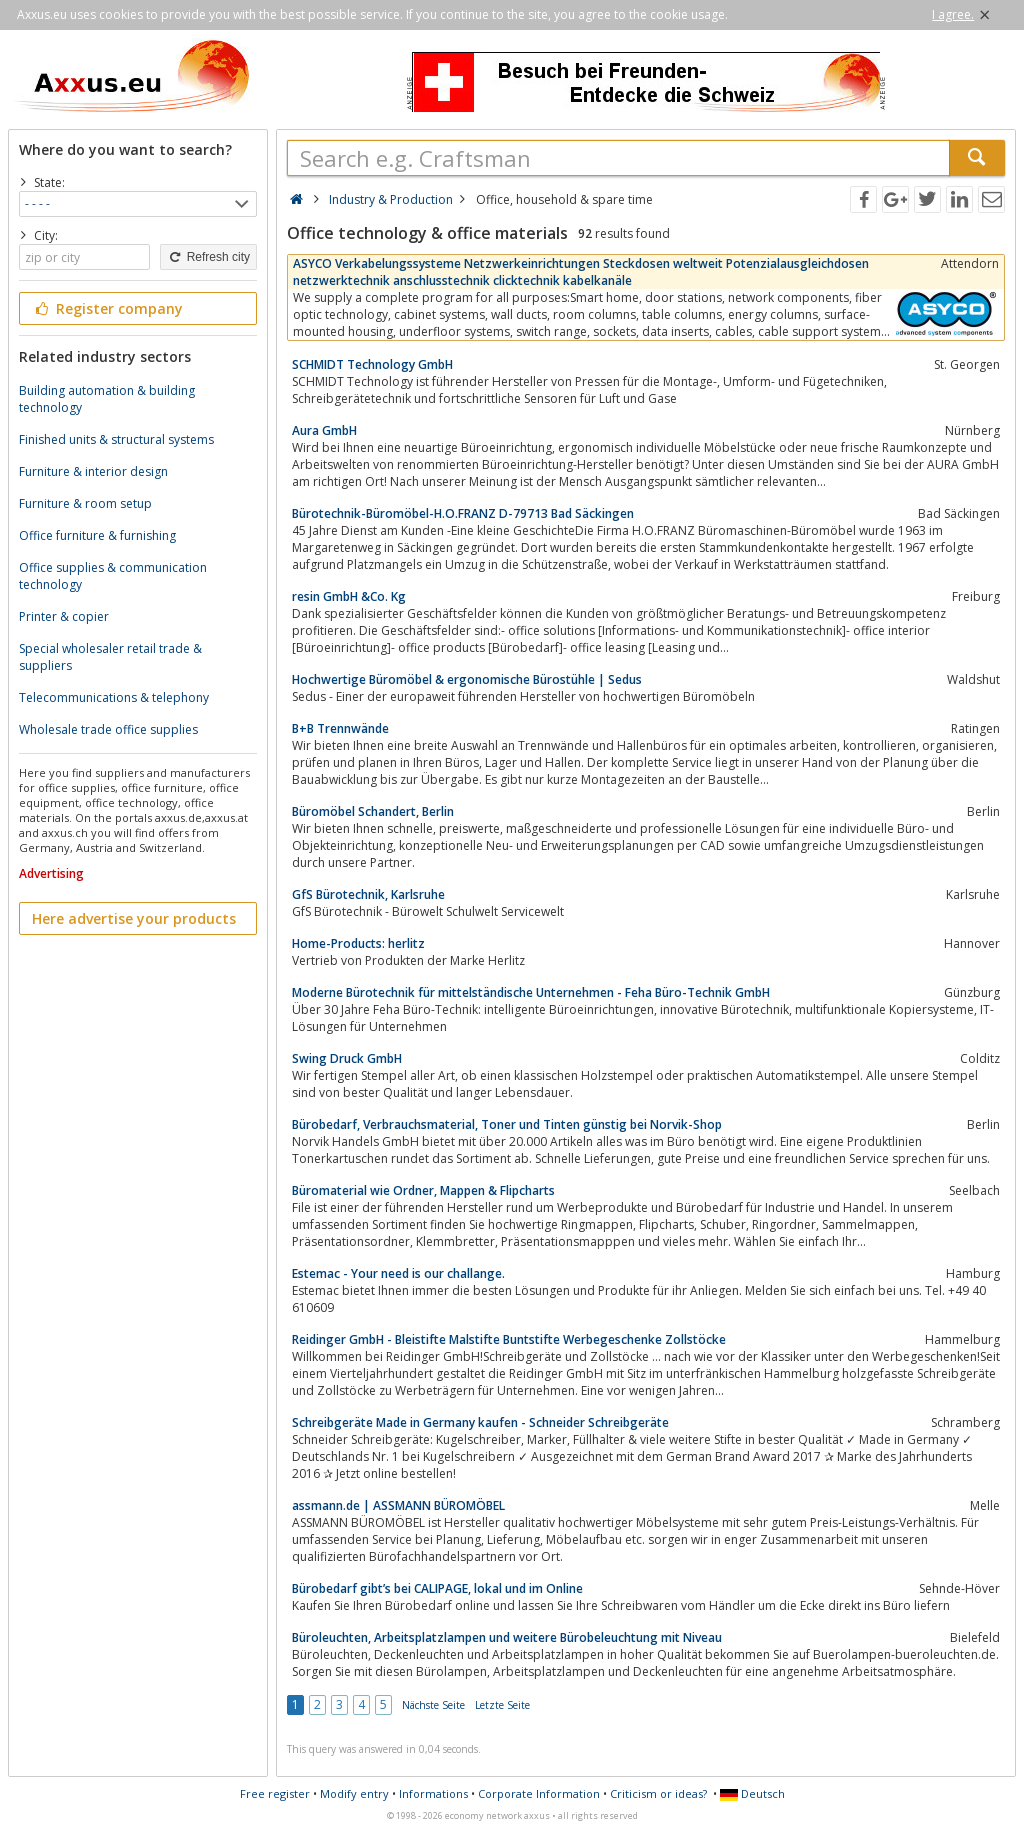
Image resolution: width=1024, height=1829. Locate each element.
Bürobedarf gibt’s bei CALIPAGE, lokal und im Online (437, 1588)
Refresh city (208, 257)
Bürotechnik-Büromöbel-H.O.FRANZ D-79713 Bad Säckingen (463, 513)
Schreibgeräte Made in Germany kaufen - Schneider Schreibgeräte (480, 1422)
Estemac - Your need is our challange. (398, 1273)
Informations (433, 1793)
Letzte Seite (502, 1705)
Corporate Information (539, 1793)
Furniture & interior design (93, 471)
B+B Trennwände (340, 728)
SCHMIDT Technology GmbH (372, 364)
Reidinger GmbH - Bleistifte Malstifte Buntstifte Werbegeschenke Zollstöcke (509, 1339)
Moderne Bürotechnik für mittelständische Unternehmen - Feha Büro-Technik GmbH (531, 992)
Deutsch (752, 1793)
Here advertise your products (134, 918)
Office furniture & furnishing (97, 535)
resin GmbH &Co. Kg (349, 596)
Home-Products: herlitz (358, 943)
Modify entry (354, 1793)
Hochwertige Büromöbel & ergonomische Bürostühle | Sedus (467, 679)
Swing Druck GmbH (347, 1058)
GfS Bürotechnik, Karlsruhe (368, 894)
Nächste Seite (433, 1705)
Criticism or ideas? (658, 1793)
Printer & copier (64, 616)
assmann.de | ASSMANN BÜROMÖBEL (398, 1505)
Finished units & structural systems (116, 439)
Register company (107, 308)
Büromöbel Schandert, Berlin (373, 811)
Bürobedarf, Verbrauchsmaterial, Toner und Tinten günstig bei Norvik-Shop (507, 1124)
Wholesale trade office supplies (108, 729)
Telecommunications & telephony (114, 697)
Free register (275, 1793)
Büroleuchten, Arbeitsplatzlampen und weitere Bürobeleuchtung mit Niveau (507, 1637)
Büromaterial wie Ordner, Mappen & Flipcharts (423, 1190)
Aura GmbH (324, 430)
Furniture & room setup (85, 503)
